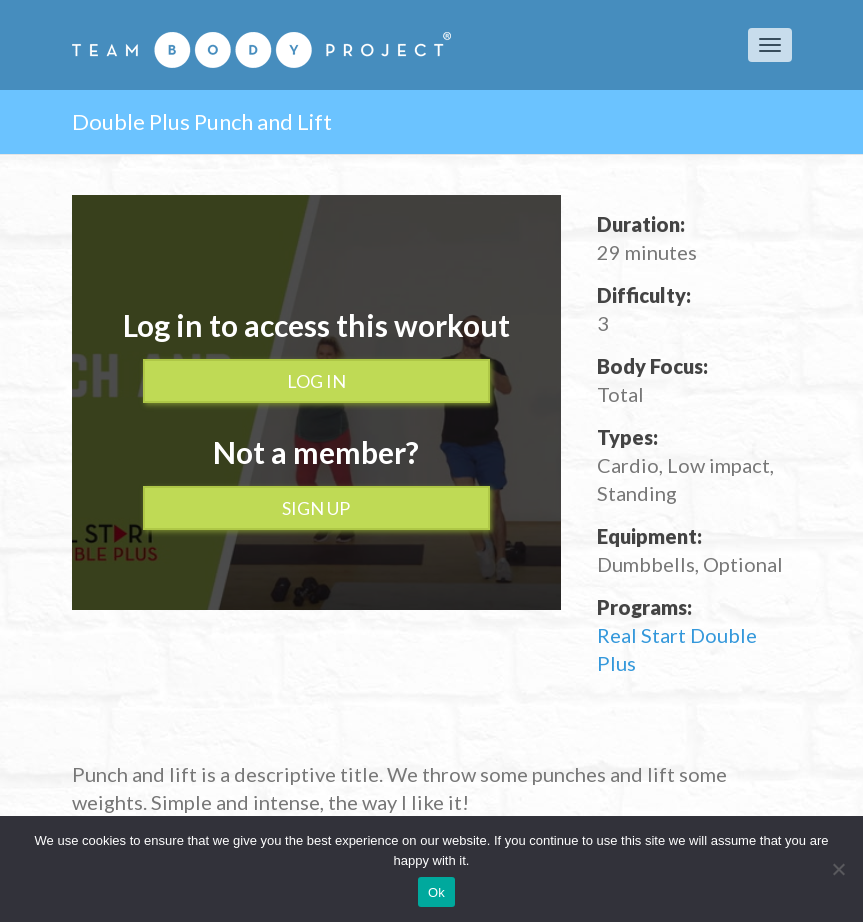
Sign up (316, 508)
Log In (316, 381)
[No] (838, 869)
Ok (436, 892)
